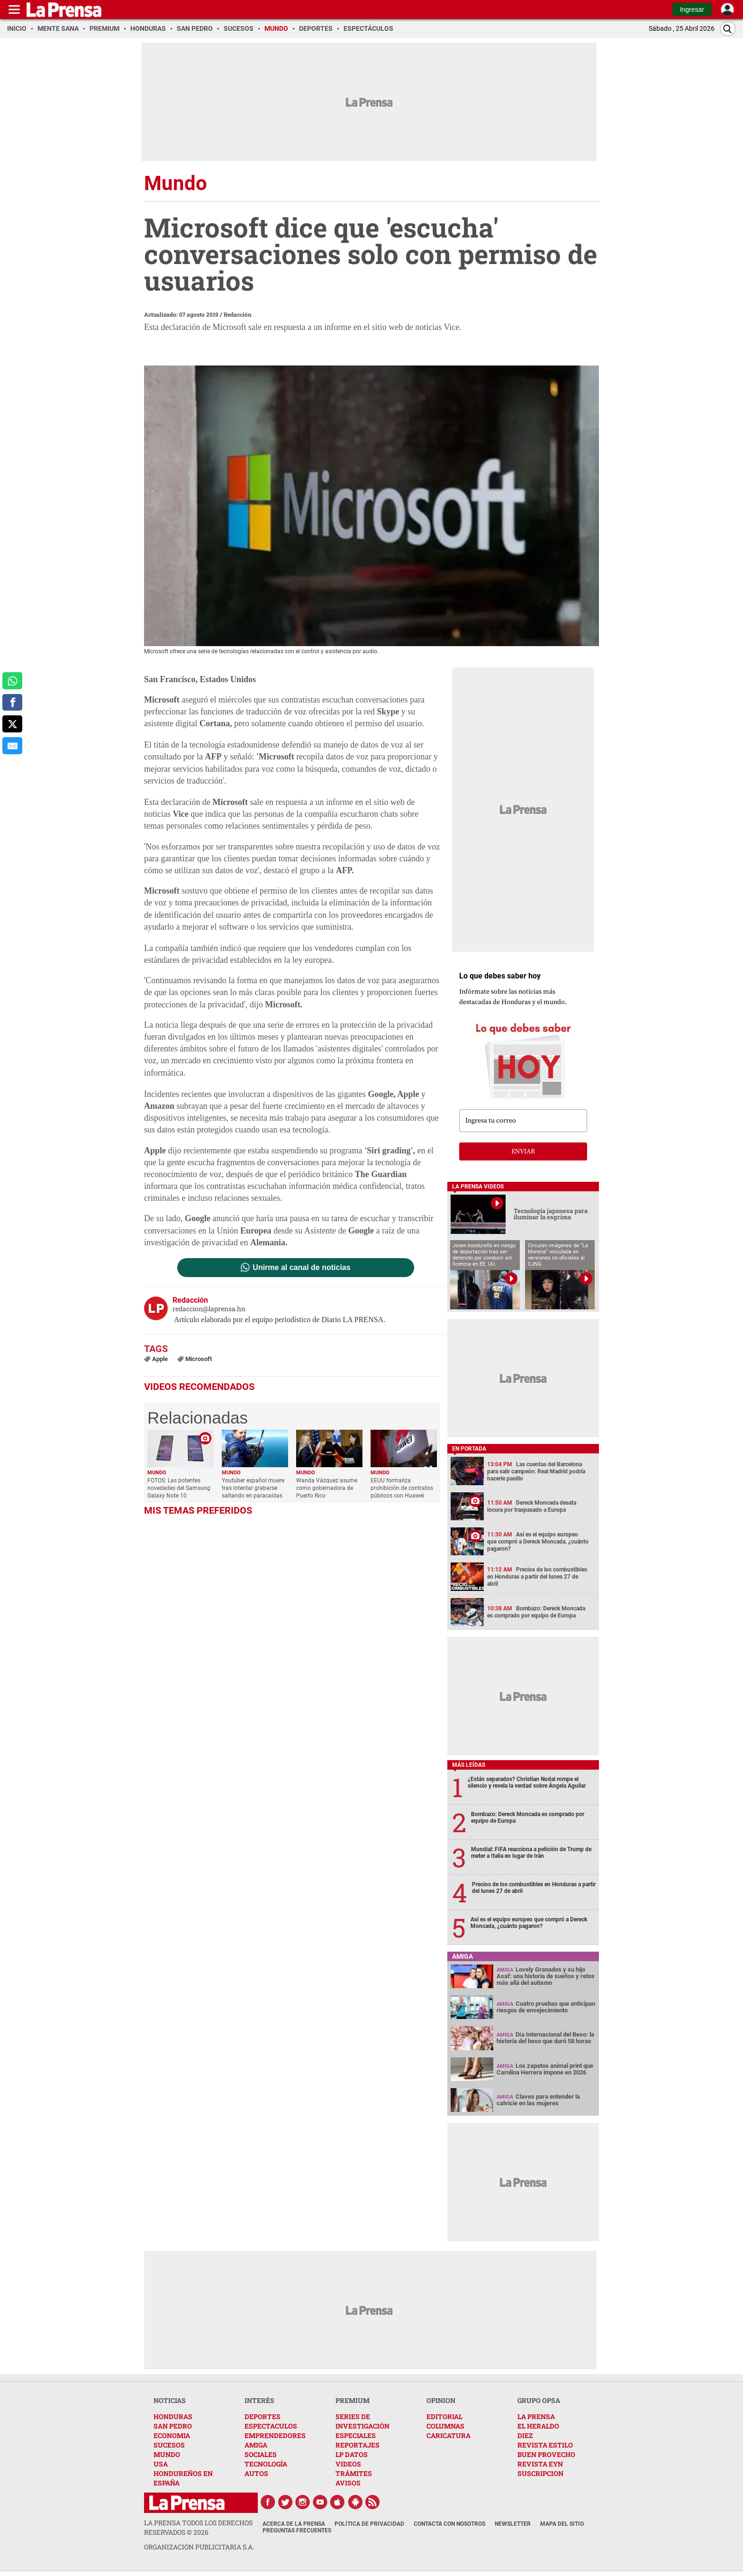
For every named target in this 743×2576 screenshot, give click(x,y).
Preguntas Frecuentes (297, 2530)
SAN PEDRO (173, 2425)
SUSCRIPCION (540, 2473)
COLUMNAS (445, 2425)
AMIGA (256, 2444)
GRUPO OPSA (538, 2400)
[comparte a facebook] (12, 702)
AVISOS (348, 2482)
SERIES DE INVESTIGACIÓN (362, 2421)
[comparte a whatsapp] (12, 680)
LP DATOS (351, 2454)
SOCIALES (261, 2454)
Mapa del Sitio (562, 2524)
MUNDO (167, 2454)
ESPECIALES (355, 2435)
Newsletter (513, 2524)
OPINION (440, 2400)
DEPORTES (263, 2416)
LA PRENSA (536, 2416)
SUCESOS (169, 2444)
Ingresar (692, 9)
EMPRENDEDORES (275, 2435)
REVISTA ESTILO (545, 2444)
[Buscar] (728, 28)
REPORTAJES (357, 2444)
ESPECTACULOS (271, 2425)
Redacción (238, 314)
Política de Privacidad (369, 2524)
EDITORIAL (444, 2416)
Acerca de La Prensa (294, 2524)
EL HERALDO (538, 2425)
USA (161, 2463)
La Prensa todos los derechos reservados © (198, 2527)
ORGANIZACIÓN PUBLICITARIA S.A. (199, 2546)
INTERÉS (259, 2400)
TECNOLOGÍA (266, 2463)
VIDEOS (348, 2463)
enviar (523, 1151)
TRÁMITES (353, 2473)
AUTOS (256, 2473)
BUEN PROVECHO (546, 2454)
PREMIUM (352, 2400)
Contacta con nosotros (449, 2524)
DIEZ (525, 2435)
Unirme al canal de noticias (301, 1267)
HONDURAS (173, 2416)
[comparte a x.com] (12, 723)
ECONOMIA (172, 2435)
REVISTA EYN (540, 2463)
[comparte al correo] (12, 745)
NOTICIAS (170, 2400)
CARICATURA (448, 2435)
